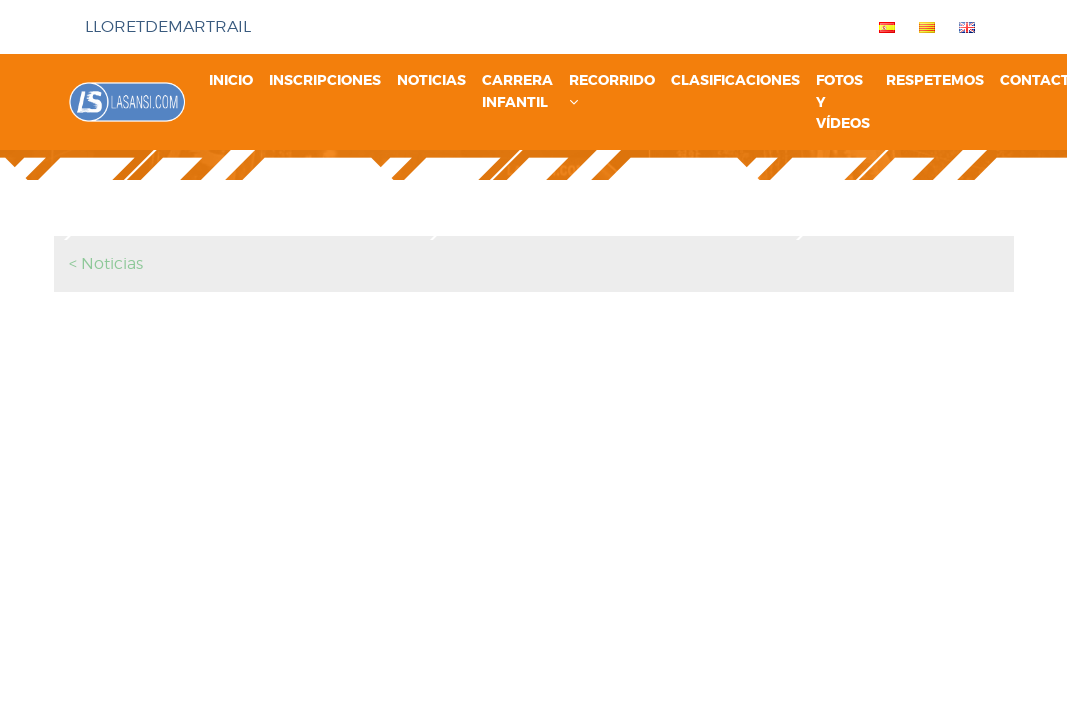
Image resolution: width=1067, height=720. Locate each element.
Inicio (231, 80)
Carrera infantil (517, 91)
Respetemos (935, 80)
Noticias (431, 80)
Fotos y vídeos (843, 102)
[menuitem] (883, 27)
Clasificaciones (735, 80)
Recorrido (612, 90)
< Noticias (106, 263)
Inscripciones (325, 80)
